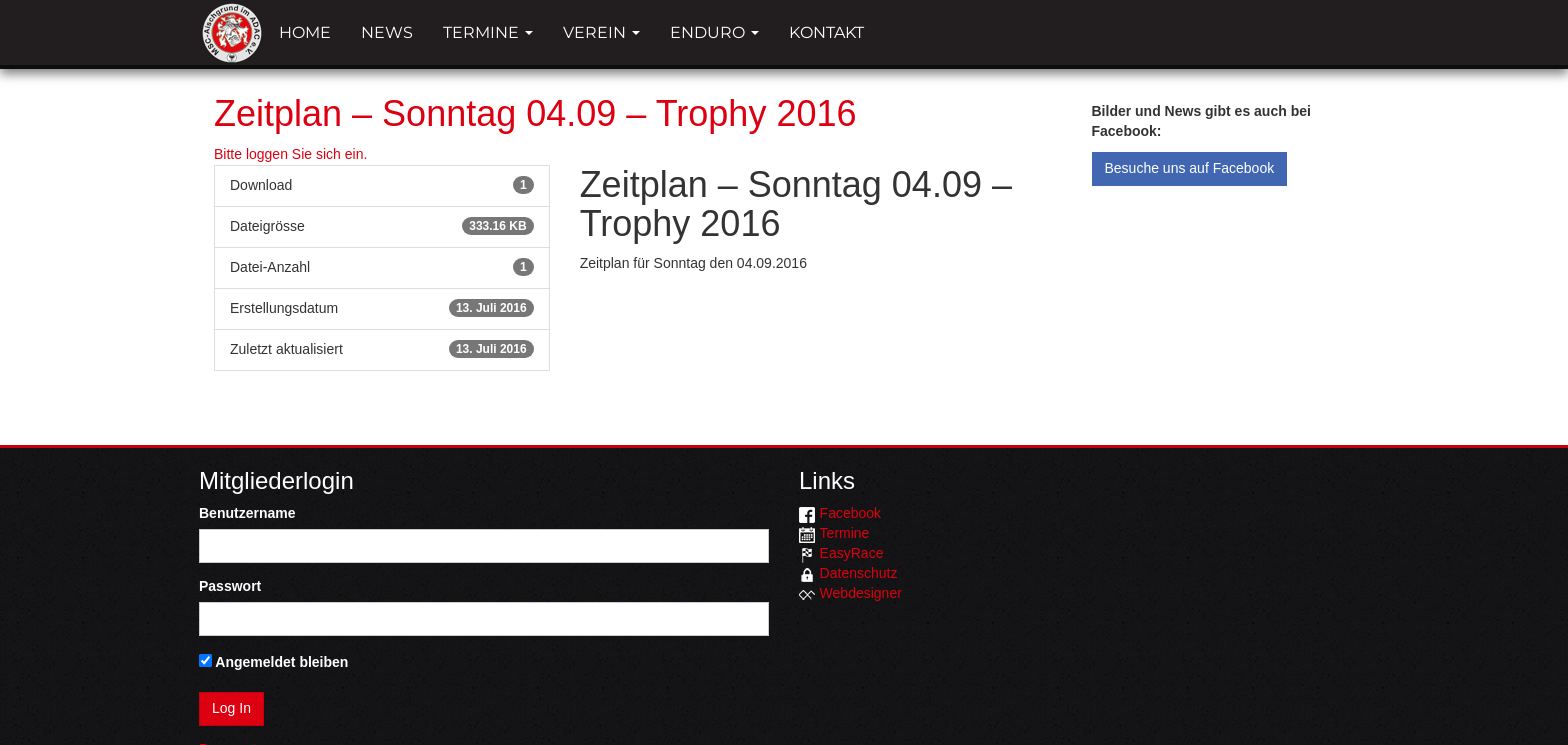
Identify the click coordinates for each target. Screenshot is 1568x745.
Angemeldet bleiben (273, 662)
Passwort (230, 586)
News (387, 32)
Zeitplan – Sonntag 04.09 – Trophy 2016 (535, 113)
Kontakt (826, 32)
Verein (601, 32)
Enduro (714, 32)
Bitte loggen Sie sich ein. (290, 154)
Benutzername (247, 513)
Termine (488, 32)
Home (305, 32)
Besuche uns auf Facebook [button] (1190, 168)
